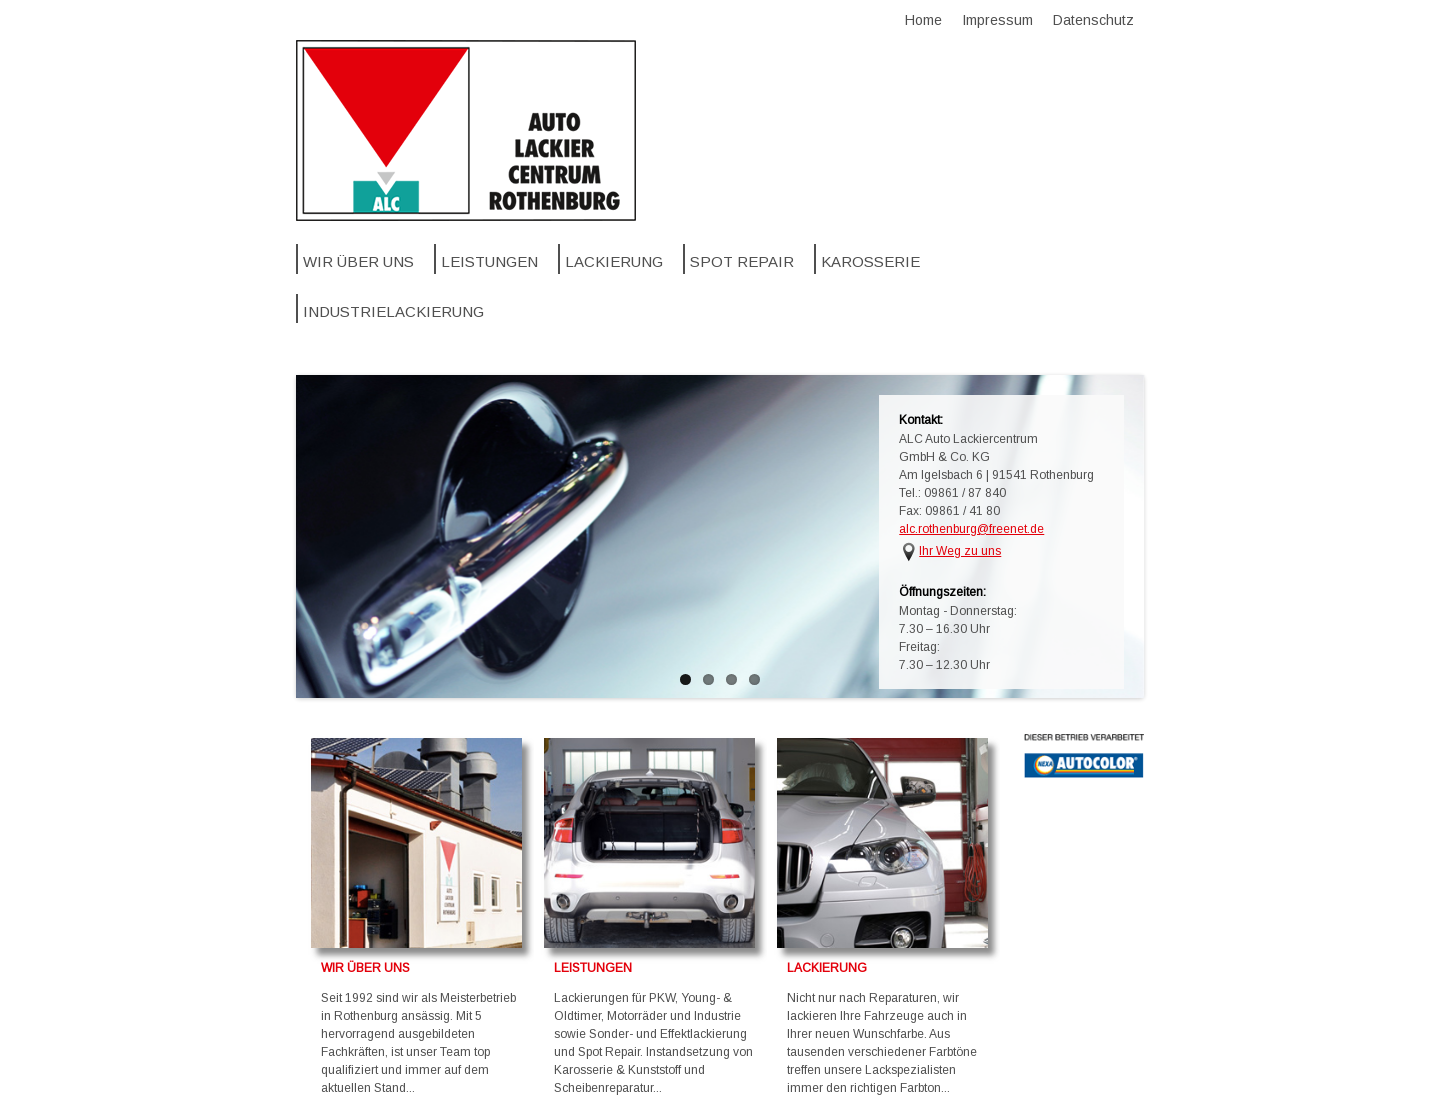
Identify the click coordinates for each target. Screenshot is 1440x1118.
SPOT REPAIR (742, 261)
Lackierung (614, 261)
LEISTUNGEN (593, 968)
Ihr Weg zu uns (960, 551)
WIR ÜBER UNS (365, 968)
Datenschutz (1093, 20)
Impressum (997, 20)
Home (923, 20)
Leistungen (489, 261)
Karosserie (870, 261)
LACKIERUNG (827, 968)
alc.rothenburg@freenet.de (971, 529)
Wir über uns (358, 261)
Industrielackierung (393, 311)
